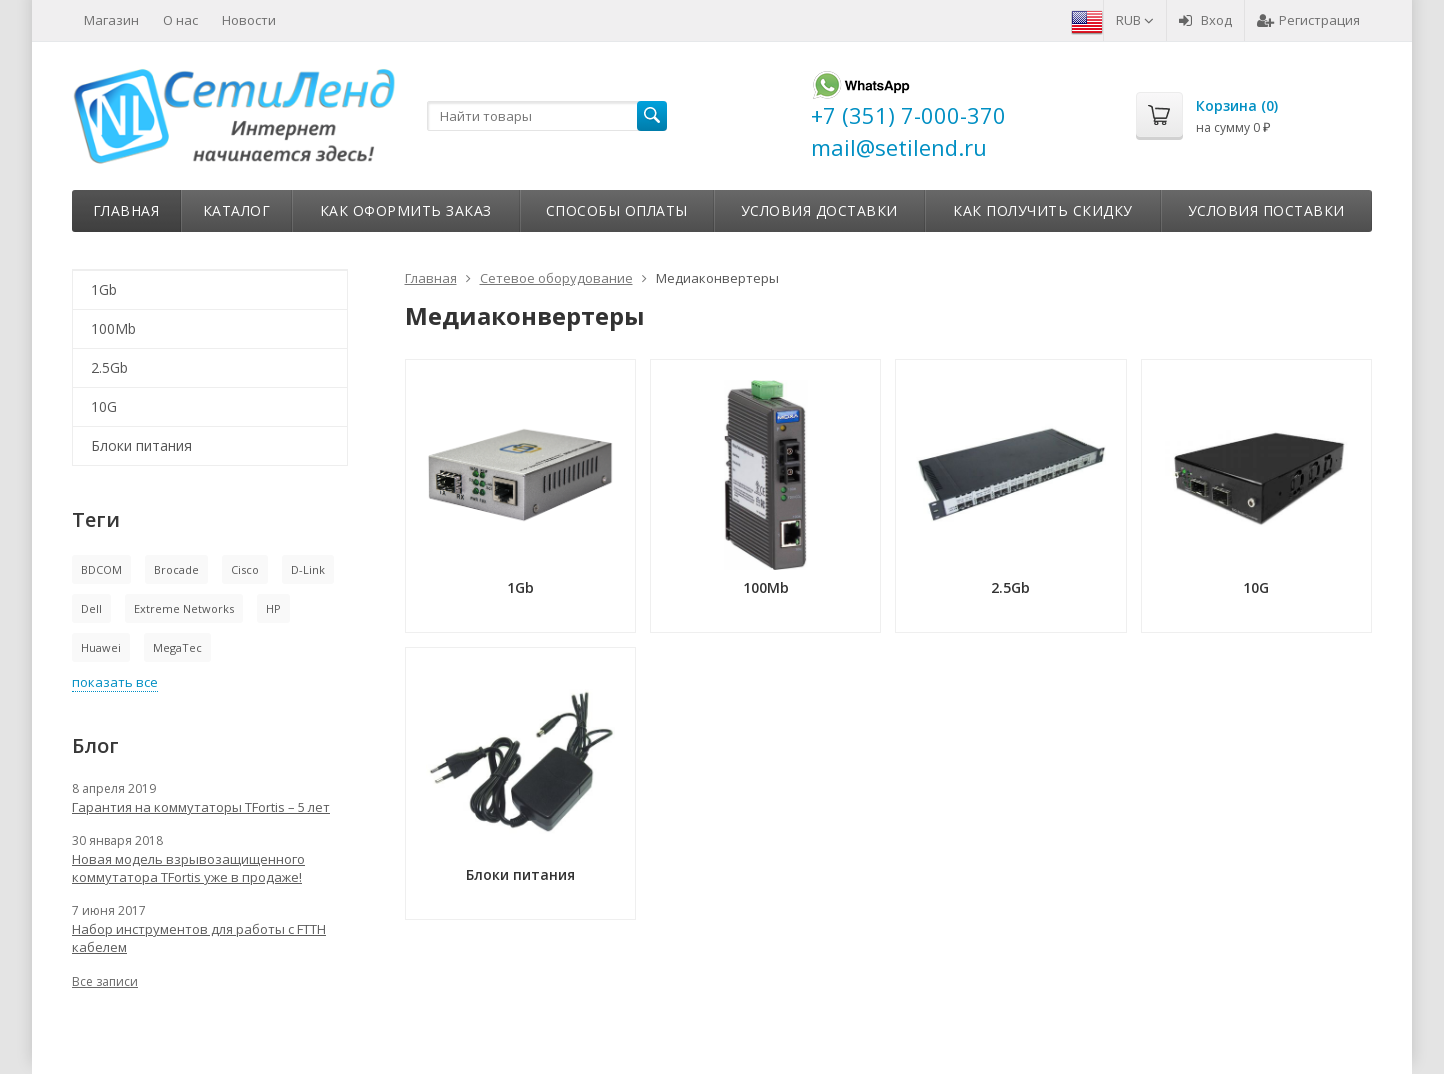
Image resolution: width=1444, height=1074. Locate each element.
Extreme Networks (184, 608)
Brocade (176, 569)
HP (273, 608)
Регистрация (1308, 20)
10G (104, 406)
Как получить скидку (1043, 210)
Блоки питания (141, 445)
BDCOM (101, 569)
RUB (1135, 20)
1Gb (104, 289)
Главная (126, 210)
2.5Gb (109, 367)
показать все (115, 682)
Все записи (105, 981)
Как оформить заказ (406, 210)
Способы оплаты (617, 210)
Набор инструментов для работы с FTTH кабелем (199, 938)
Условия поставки (1266, 210)
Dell (91, 608)
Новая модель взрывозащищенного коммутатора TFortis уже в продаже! (188, 868)
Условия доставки (819, 210)
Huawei (101, 647)
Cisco (245, 569)
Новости (249, 20)
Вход (1205, 20)
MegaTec (177, 647)
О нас (180, 20)
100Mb (113, 328)
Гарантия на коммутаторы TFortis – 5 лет (201, 807)
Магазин (111, 20)
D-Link (308, 569)
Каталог (237, 210)
